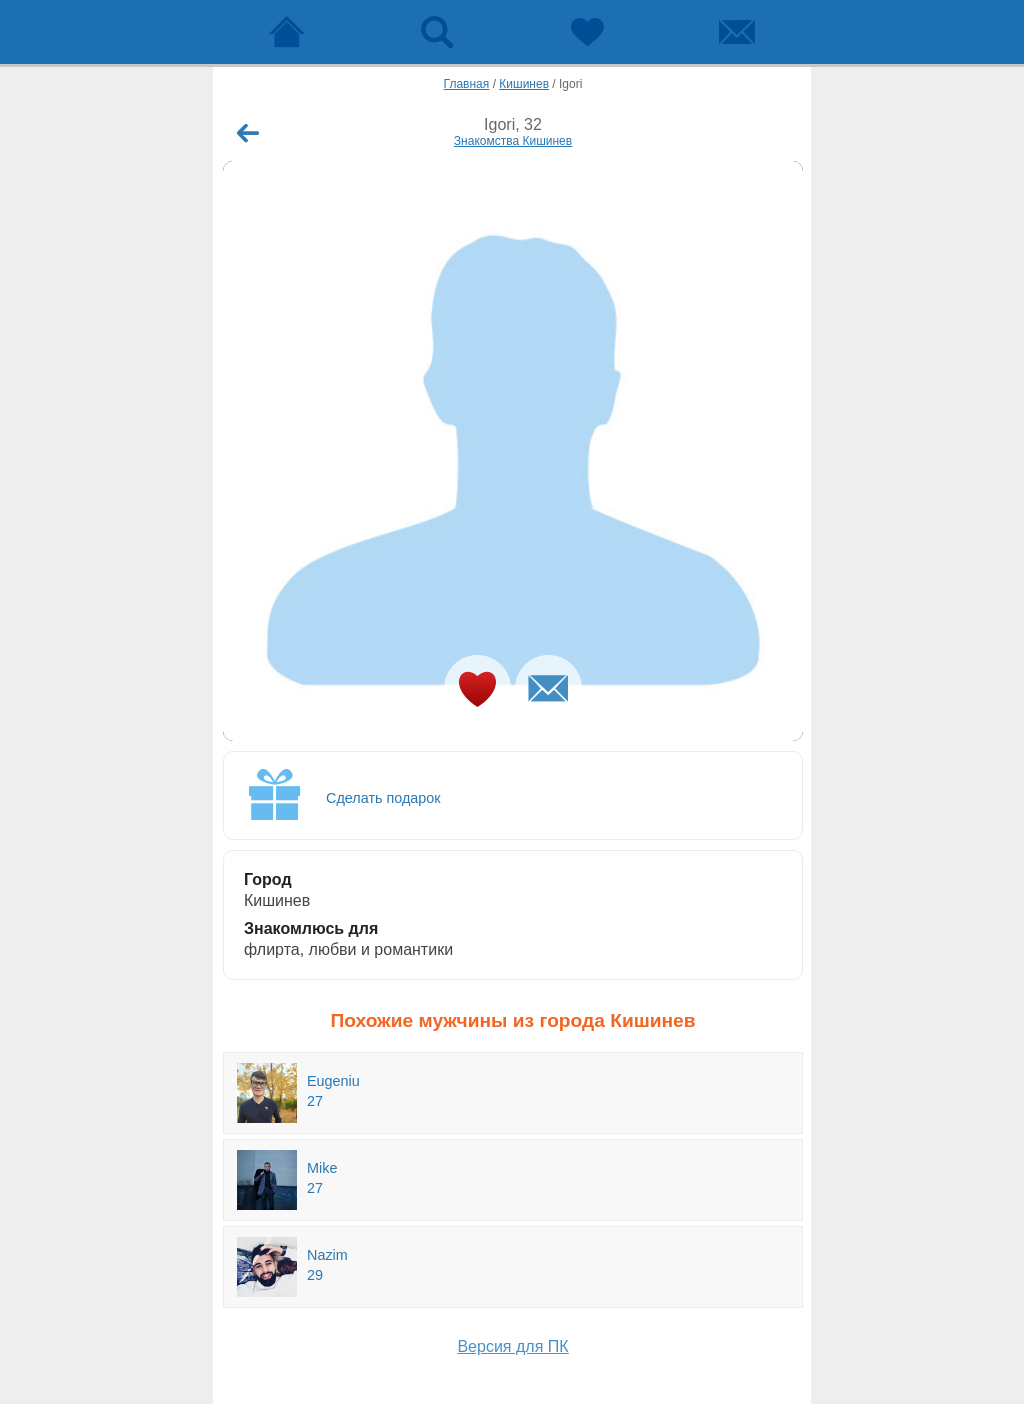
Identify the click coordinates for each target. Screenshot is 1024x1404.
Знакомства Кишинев (513, 141)
